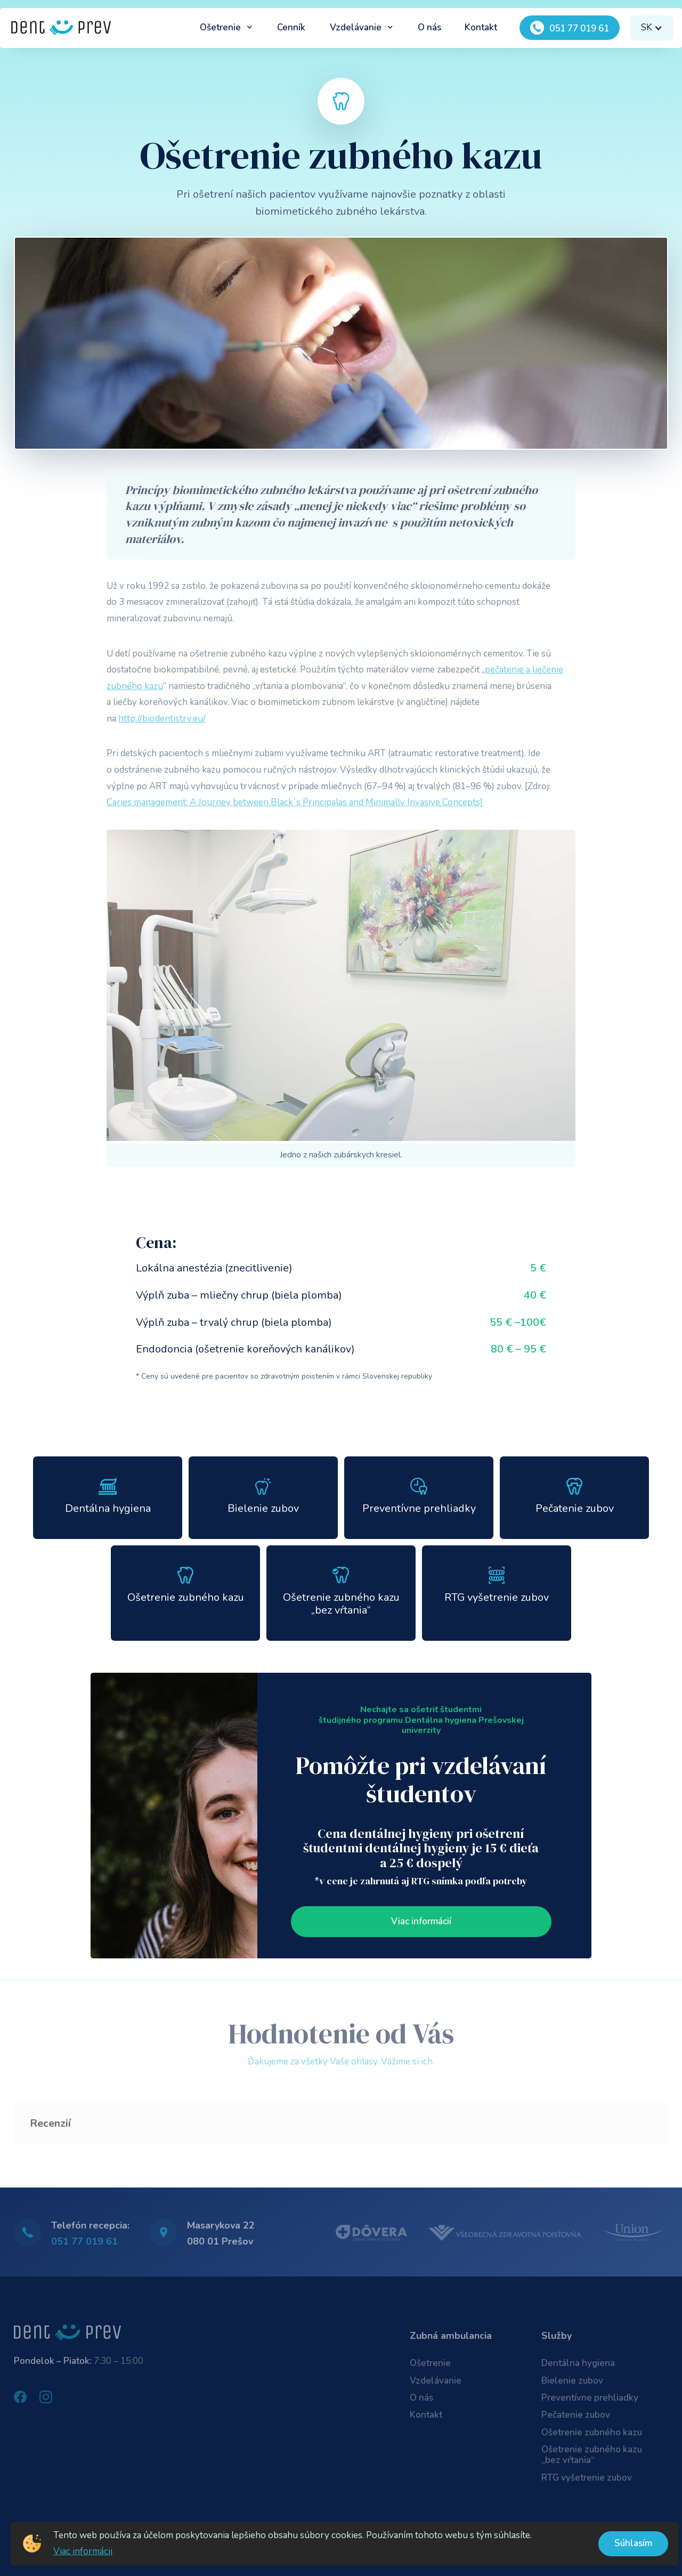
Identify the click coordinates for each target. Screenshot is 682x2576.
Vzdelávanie (435, 2381)
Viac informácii (82, 2551)
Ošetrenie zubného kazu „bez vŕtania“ (591, 2454)
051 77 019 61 (84, 2241)
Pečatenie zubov (575, 2415)
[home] (61, 28)
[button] (226, 27)
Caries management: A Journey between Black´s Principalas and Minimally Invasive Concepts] (295, 802)
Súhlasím (633, 2543)
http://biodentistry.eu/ (162, 718)
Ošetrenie (430, 2363)
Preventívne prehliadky (589, 2398)
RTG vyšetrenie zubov (586, 2478)
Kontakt (481, 27)
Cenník (291, 27)
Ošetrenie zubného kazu (591, 2432)
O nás (429, 27)
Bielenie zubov (572, 2381)
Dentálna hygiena (578, 2363)
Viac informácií (421, 1921)
